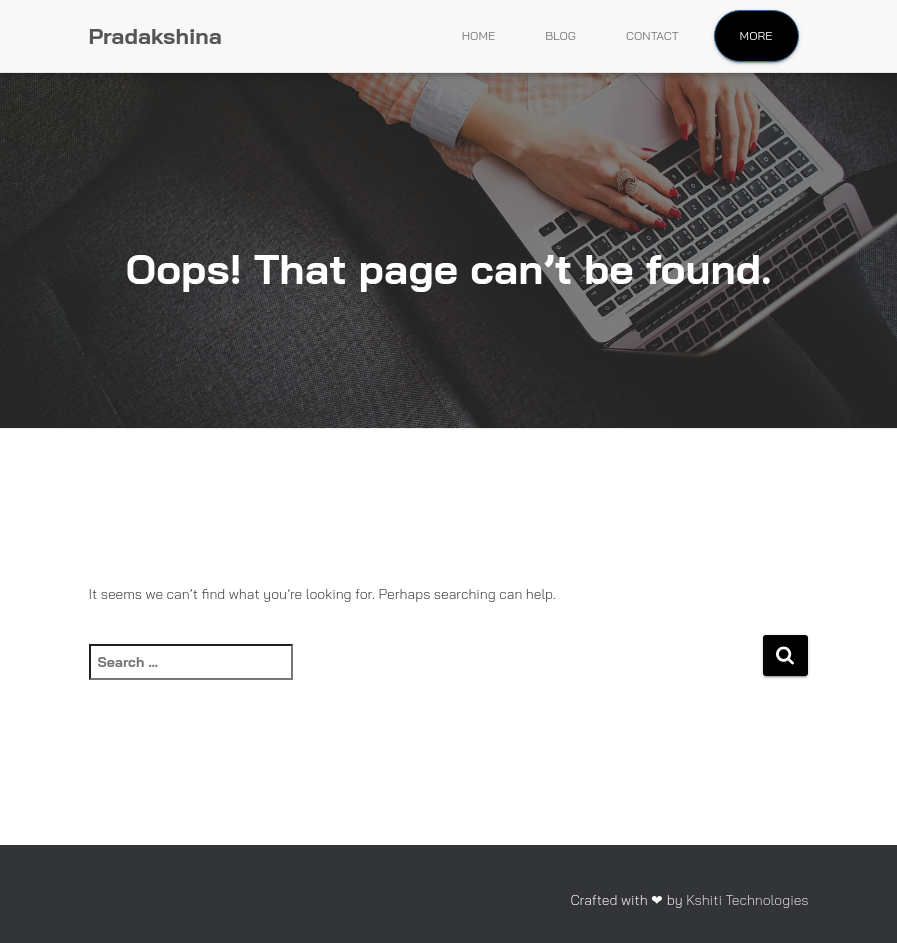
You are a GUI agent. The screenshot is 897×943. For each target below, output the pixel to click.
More (756, 35)
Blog (560, 35)
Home (478, 35)
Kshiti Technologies (747, 900)
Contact (652, 35)
